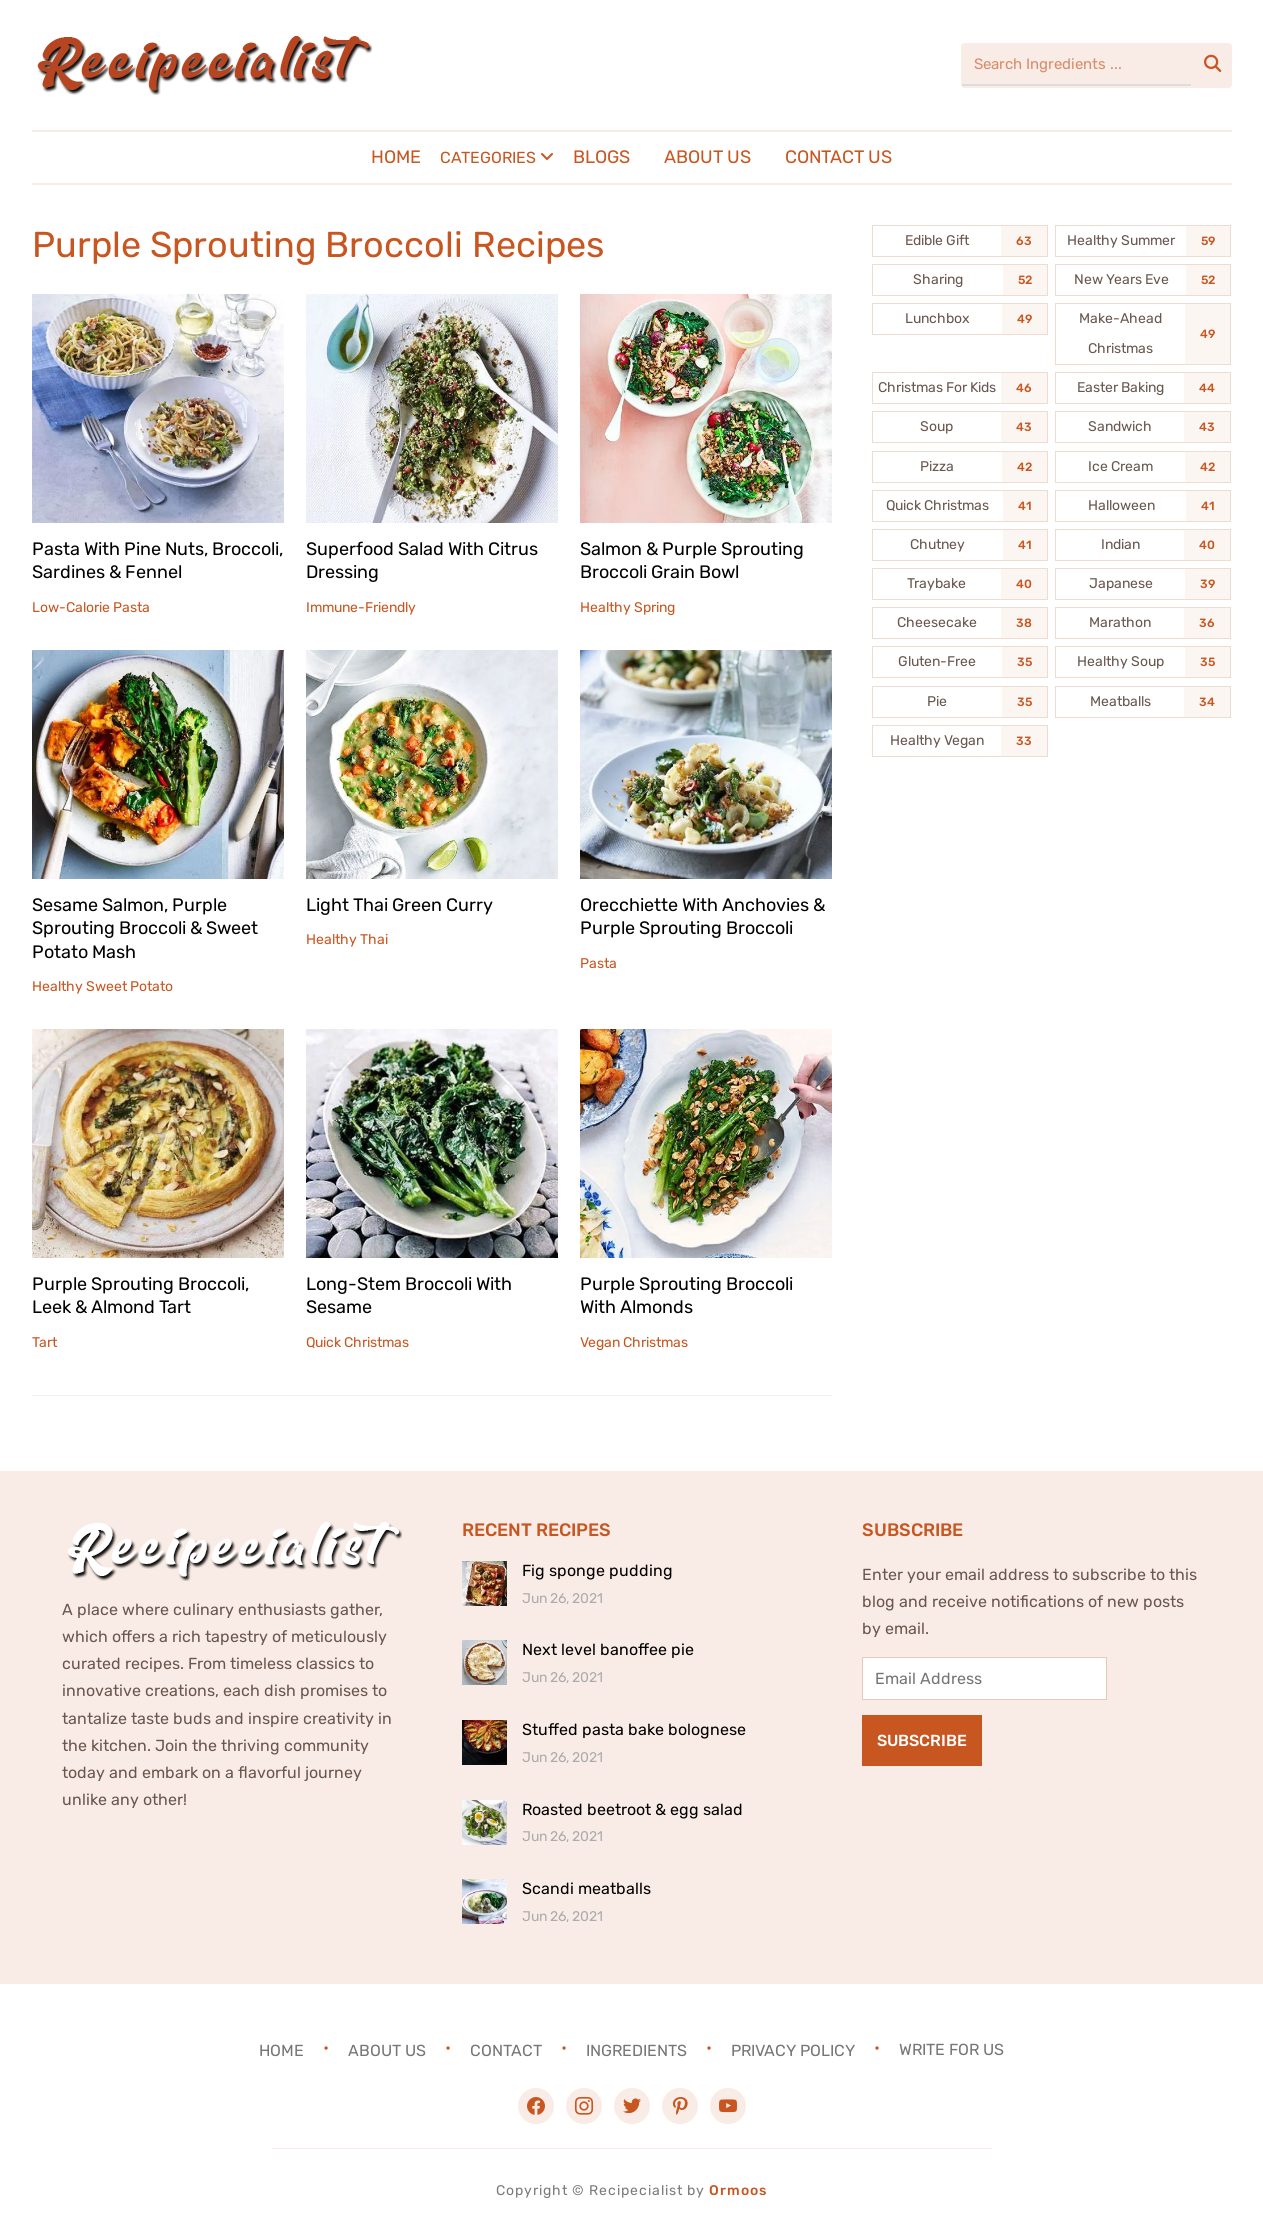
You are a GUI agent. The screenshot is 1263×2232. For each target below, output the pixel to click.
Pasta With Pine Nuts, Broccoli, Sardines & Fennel (157, 560)
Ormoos (738, 2190)
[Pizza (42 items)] (960, 467)
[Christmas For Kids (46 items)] (960, 388)
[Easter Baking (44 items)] (1143, 388)
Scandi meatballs (586, 1888)
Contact (506, 2049)
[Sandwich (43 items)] (1143, 427)
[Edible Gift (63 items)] (960, 241)
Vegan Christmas (634, 1342)
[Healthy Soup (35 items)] (1143, 662)
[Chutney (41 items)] (960, 545)
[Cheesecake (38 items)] (960, 623)
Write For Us (951, 2049)
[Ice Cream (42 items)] (1143, 467)
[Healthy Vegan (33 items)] (960, 741)
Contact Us (838, 157)
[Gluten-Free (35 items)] (960, 662)
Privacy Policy (793, 2049)
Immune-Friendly (361, 607)
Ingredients (636, 2049)
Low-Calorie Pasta (91, 607)
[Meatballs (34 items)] (1143, 702)
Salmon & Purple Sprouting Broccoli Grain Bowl (692, 560)
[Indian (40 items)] (1143, 545)
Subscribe (922, 1740)
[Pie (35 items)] (960, 702)
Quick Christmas (357, 1342)
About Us (707, 157)
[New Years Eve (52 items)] (1143, 280)
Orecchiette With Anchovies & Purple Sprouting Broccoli (702, 916)
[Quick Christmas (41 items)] (960, 506)
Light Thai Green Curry (399, 905)
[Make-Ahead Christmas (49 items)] (1143, 334)
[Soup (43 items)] (960, 427)
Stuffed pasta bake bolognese (634, 1729)
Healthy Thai (347, 939)
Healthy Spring (627, 607)
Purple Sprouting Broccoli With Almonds (686, 1295)
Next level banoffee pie (608, 1649)
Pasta (598, 963)
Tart (44, 1342)
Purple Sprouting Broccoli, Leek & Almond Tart (140, 1295)
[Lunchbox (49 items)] (960, 319)
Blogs (601, 157)
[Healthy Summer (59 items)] (1143, 241)
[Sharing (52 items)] (960, 280)
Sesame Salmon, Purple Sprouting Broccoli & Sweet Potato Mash (145, 928)
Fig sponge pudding (597, 1570)
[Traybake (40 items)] (960, 584)
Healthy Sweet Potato (102, 986)
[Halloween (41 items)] (1143, 506)
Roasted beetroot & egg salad (632, 1809)
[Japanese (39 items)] (1143, 584)
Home (396, 157)
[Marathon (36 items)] (1143, 623)
